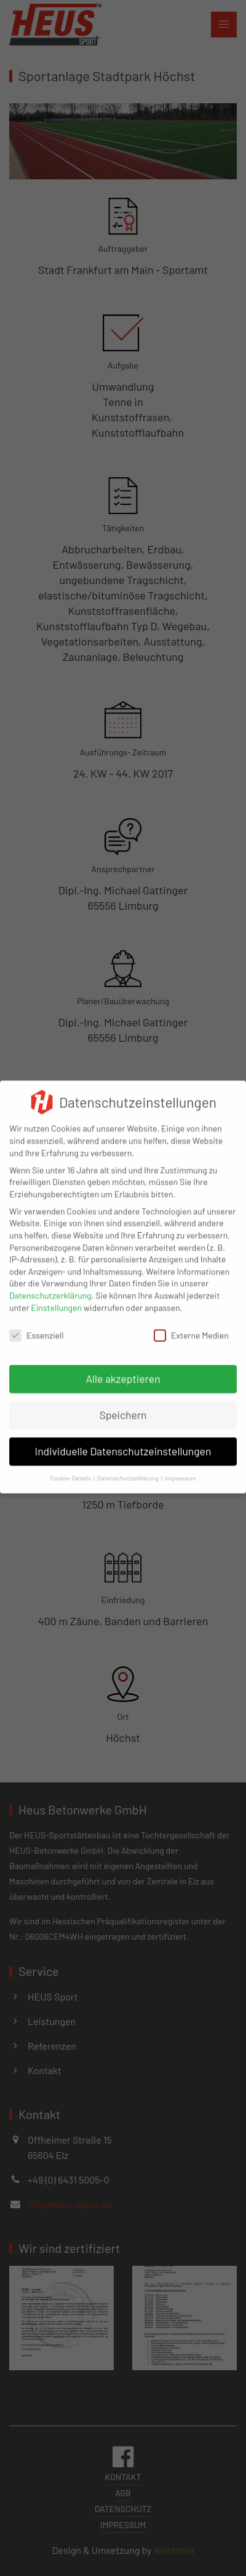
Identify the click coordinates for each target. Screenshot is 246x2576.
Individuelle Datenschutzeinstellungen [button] (123, 1444)
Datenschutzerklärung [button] (128, 1470)
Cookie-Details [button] (70, 1470)
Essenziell (36, 1328)
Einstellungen (56, 1300)
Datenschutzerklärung (50, 1287)
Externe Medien (191, 1328)
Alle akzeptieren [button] (122, 1371)
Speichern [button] (122, 1408)
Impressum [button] (180, 1470)
